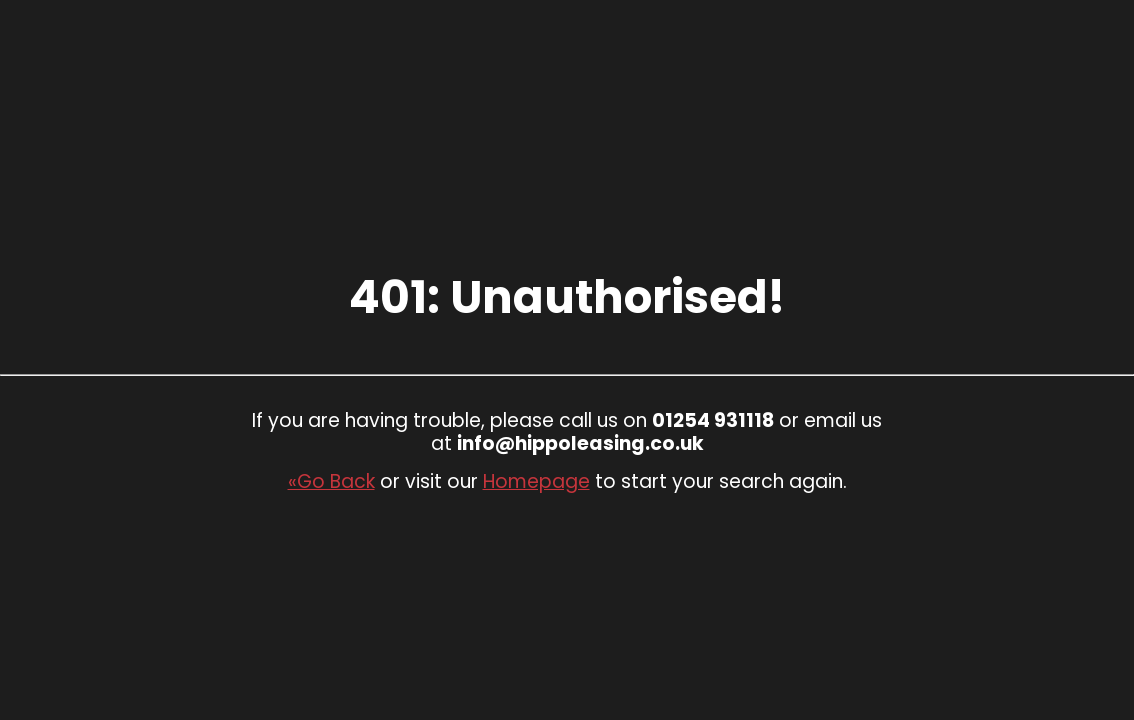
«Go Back (331, 481)
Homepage (536, 481)
